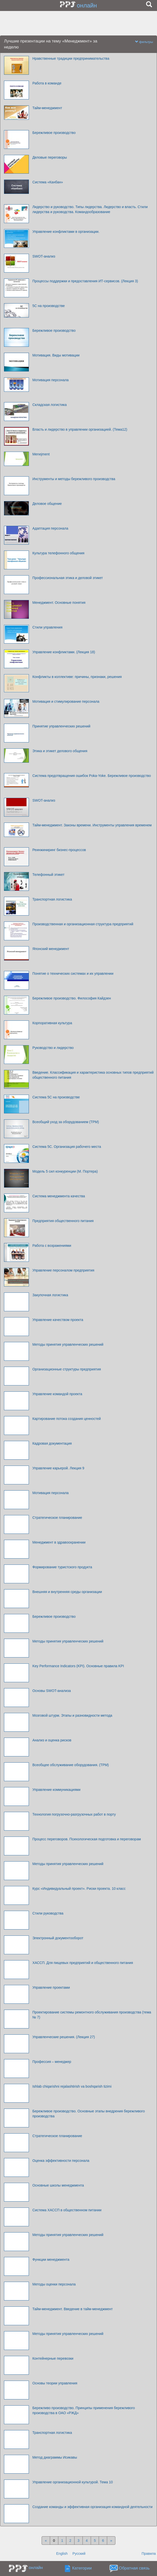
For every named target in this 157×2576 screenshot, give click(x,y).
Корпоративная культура (52, 1023)
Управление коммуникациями (56, 1790)
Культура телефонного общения (58, 553)
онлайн (87, 5)
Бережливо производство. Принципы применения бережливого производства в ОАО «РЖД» (83, 2410)
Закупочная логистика (50, 1295)
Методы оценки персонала (54, 2284)
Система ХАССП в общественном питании (66, 2210)
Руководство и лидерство (53, 1048)
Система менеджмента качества (58, 1196)
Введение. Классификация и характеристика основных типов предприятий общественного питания (93, 1074)
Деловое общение (47, 504)
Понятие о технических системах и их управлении (72, 973)
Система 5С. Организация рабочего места (66, 1147)
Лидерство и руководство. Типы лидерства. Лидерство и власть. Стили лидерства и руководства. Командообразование (90, 209)
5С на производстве (48, 306)
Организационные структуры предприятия (66, 1369)
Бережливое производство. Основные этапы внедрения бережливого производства (88, 2113)
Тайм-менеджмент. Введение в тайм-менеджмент (72, 2309)
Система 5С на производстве (56, 1097)
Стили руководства (47, 1913)
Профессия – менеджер (51, 2062)
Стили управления (47, 627)
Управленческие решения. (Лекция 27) (63, 2037)
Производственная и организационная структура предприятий (82, 924)
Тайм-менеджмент (47, 108)
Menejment (41, 454)
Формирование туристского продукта (62, 1567)
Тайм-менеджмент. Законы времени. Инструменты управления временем (92, 825)
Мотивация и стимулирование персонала (65, 701)
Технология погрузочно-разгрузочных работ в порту (74, 1814)
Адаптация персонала (50, 528)
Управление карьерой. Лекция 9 (58, 1468)
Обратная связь (134, 2568)
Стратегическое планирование (57, 1518)
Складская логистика (49, 405)
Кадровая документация (52, 1443)
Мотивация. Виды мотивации (55, 355)
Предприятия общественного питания (63, 1221)
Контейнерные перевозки (53, 2358)
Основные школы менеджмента (58, 2185)
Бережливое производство (54, 133)
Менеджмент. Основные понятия (58, 603)
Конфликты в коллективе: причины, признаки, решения (77, 677)
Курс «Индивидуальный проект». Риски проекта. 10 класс (79, 1889)
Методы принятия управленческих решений (67, 1344)
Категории (82, 2568)
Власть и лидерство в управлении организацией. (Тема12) (79, 429)
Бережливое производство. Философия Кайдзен (71, 998)
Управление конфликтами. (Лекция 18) (63, 652)
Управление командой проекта (57, 1394)
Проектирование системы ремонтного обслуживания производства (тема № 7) (91, 2014)
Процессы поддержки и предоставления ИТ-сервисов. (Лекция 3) (85, 281)
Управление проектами (51, 1987)
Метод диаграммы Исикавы (54, 2457)
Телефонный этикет (48, 875)
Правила (149, 2554)
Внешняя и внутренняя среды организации (67, 1592)
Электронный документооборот (57, 1938)
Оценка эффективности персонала (60, 2161)
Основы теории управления (54, 2383)
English (62, 2554)
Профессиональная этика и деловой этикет (67, 578)
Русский (79, 2554)
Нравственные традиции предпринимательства (70, 58)
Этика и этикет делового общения (59, 751)
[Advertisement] (78, 23)
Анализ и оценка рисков (51, 1740)
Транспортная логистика (52, 899)
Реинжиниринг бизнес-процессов (59, 850)
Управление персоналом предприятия (63, 1270)
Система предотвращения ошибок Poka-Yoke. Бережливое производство (91, 776)
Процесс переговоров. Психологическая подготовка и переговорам (86, 1839)
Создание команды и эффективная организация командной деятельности (92, 2507)
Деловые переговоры (49, 157)
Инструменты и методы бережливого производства (73, 479)
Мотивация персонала (50, 380)
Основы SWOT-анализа (51, 1691)
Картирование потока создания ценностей (66, 1419)
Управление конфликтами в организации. (65, 232)
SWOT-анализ (43, 256)
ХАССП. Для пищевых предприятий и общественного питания (82, 1963)
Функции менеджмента (50, 2259)
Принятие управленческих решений (61, 726)
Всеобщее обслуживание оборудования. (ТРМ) (70, 1765)
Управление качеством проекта (57, 1320)
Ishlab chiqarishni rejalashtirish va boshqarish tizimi (71, 2086)
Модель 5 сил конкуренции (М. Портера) (65, 1171)
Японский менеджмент (50, 949)
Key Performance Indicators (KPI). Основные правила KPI (78, 1666)
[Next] (111, 2540)
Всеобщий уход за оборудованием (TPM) (65, 1122)
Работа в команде (47, 83)
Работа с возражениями (51, 1246)
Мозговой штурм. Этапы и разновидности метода (72, 1715)
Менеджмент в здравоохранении (58, 1542)
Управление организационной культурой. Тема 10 (72, 2482)
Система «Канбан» (47, 182)
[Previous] (46, 2540)
